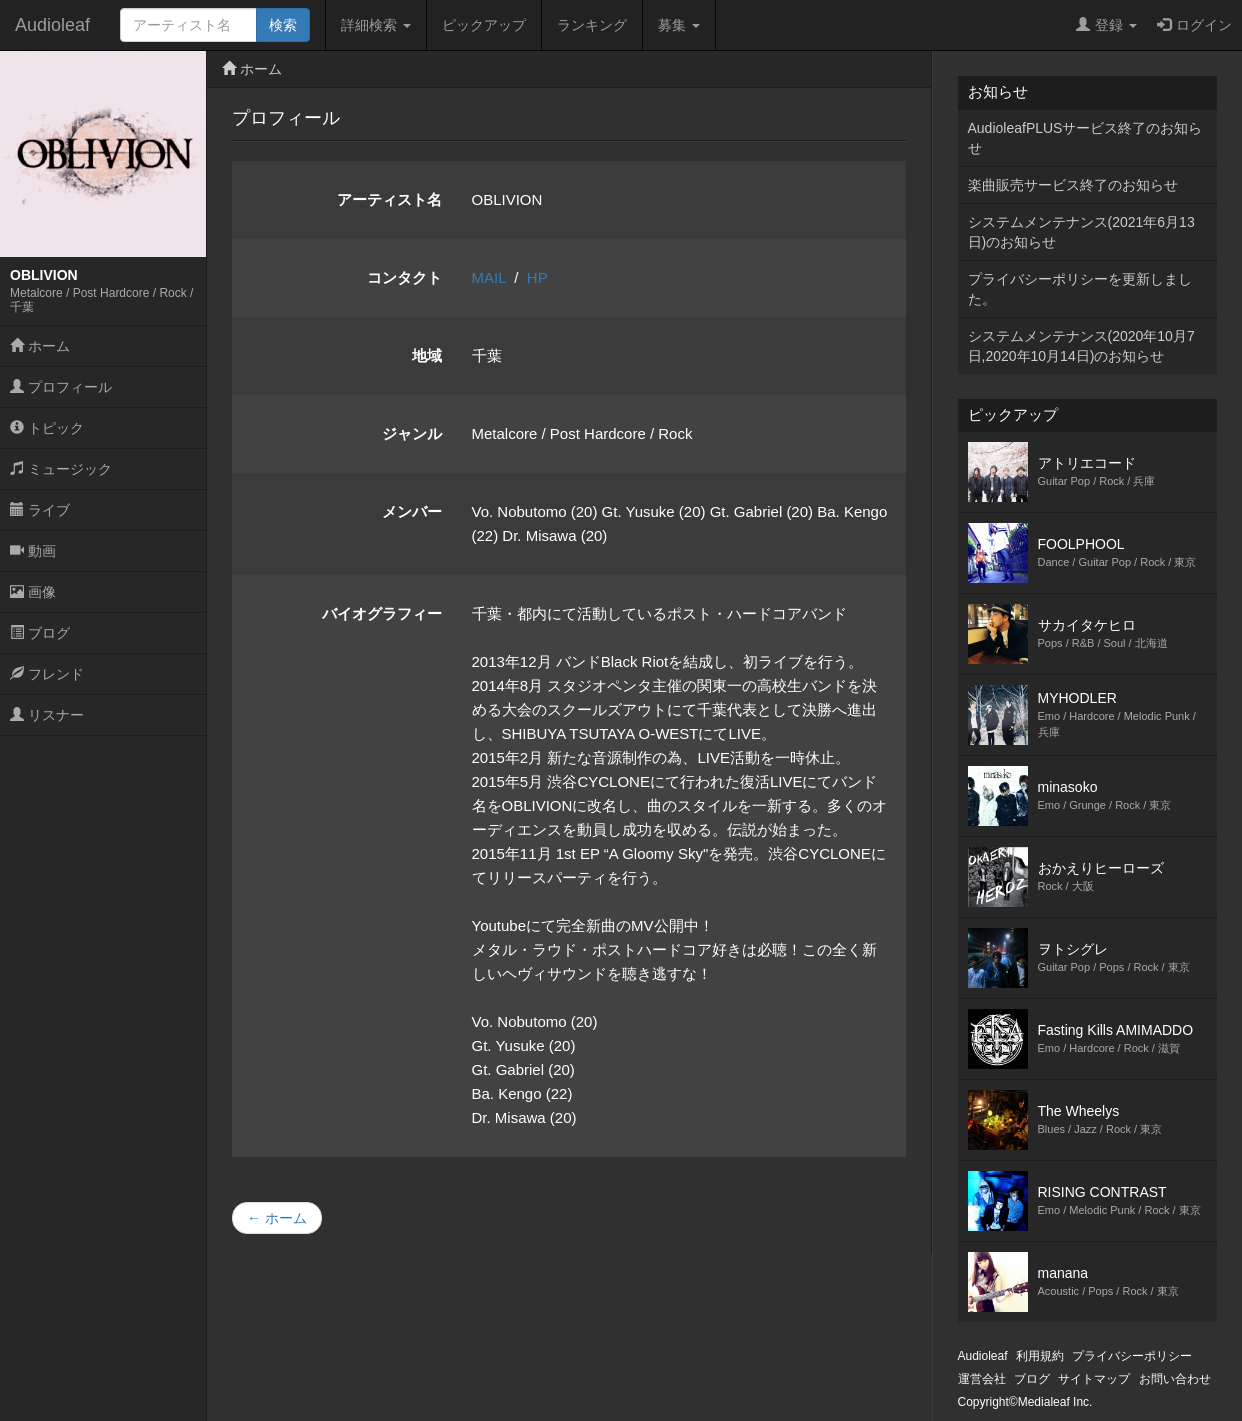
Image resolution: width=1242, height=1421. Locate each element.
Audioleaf (52, 25)
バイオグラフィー (382, 613)
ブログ (40, 633)
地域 (427, 355)
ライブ (40, 510)
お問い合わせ (1175, 1379)
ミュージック (61, 469)
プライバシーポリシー (1132, 1356)
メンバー (412, 511)
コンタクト (404, 277)
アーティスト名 (389, 199)
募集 (679, 25)
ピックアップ (484, 25)
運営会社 (982, 1379)
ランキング (592, 25)
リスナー (47, 715)
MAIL (489, 277)
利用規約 (1040, 1356)
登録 (1106, 25)
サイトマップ (1094, 1379)
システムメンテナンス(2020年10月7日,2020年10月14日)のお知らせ (1081, 346)
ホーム (40, 346)
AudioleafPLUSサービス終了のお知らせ (1085, 138)
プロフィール (61, 387)
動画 (33, 551)
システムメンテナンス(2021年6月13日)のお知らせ (1081, 232)
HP (537, 277)
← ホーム (277, 1218)
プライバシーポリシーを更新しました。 (1080, 289)
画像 (33, 592)
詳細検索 (376, 25)
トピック (47, 428)
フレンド (47, 674)
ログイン (1194, 25)
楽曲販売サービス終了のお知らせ (1073, 185)
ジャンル (412, 433)
